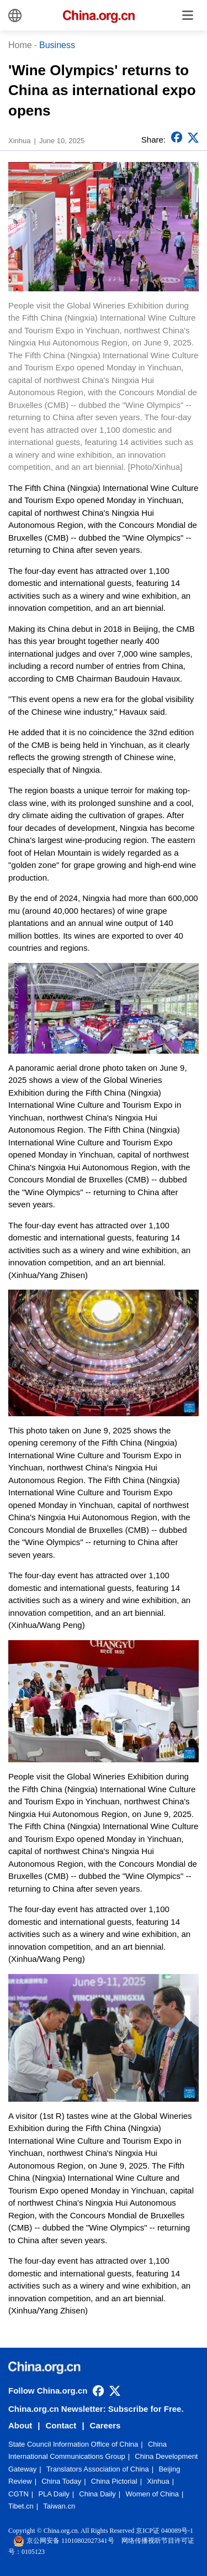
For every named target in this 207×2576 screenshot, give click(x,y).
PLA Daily (53, 2494)
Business (57, 45)
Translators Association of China (97, 2469)
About (20, 2425)
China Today (61, 2481)
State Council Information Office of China (73, 2444)
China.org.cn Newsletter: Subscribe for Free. (96, 2409)
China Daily (97, 2494)
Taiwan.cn (59, 2506)
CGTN (18, 2494)
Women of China (152, 2494)
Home (20, 45)
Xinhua (158, 2481)
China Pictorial (114, 2481)
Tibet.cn (21, 2506)
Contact (61, 2425)
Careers (105, 2425)
